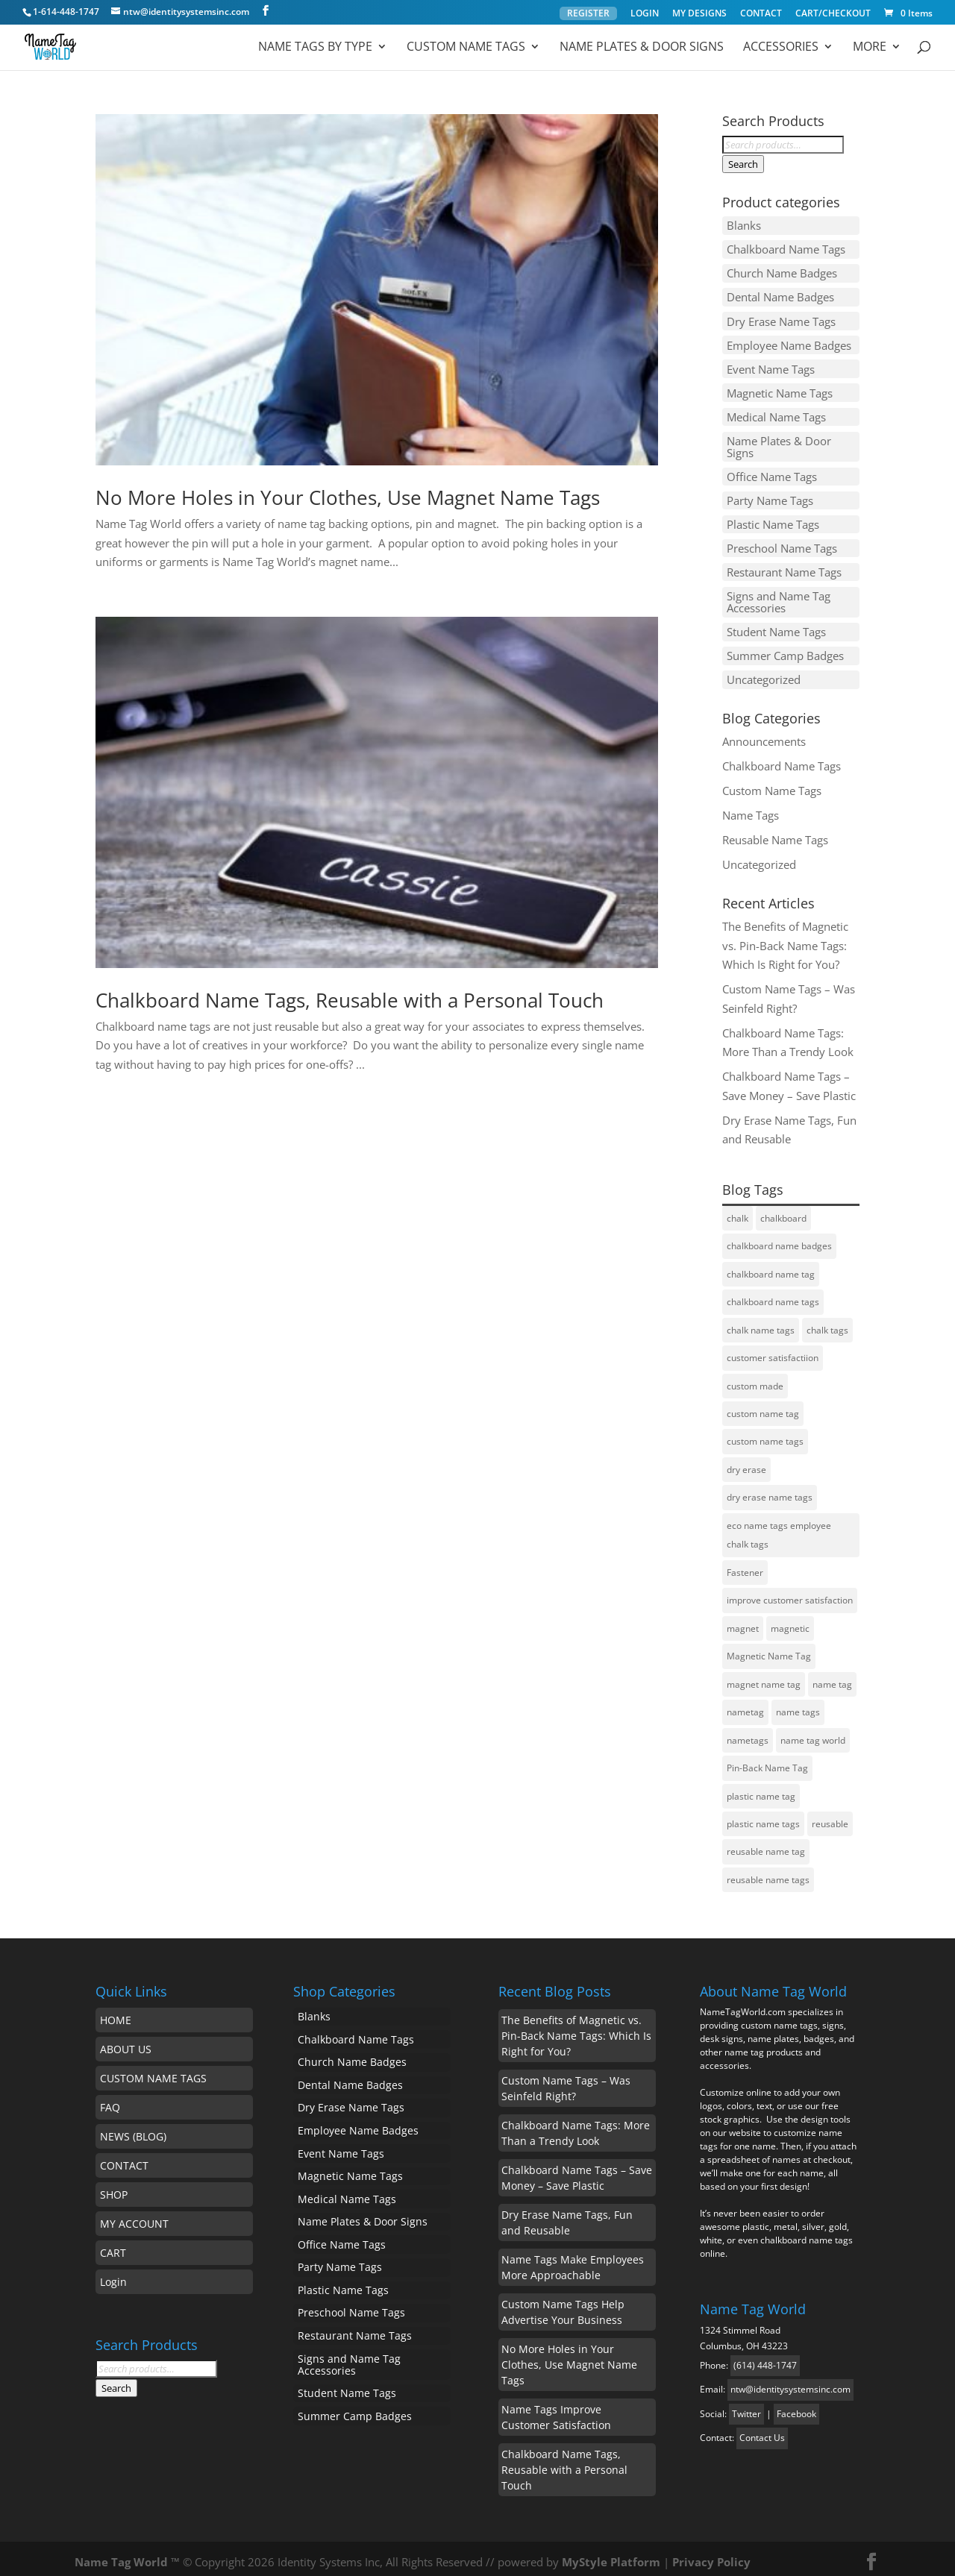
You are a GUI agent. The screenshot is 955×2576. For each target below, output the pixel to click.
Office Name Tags (772, 472)
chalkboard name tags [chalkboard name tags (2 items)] (773, 1294)
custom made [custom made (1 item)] (755, 1378)
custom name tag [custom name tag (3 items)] (763, 1406)
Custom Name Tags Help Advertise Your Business (562, 2304)
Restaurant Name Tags (784, 566)
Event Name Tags (771, 366)
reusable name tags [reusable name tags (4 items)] (768, 1872)
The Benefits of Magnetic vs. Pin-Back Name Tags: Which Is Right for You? (785, 937)
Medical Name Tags (776, 413)
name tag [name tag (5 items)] (832, 1677)
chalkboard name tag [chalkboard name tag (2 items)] (771, 1266)
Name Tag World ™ (127, 2554)
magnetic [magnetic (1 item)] (790, 1621)
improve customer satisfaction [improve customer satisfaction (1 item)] (790, 1592)
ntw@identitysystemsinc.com (790, 2381)
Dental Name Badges (780, 296)
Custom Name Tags (466, 47)
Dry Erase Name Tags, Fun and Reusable (567, 2215)
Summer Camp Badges (785, 648)
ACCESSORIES (780, 47)
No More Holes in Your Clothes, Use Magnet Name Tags (348, 497)
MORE (869, 47)
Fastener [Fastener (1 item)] (745, 1565)
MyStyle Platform (611, 2554)
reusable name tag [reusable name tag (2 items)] (766, 1844)
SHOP (114, 2187)
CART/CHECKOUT (833, 14)
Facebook (796, 2406)
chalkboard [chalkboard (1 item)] (783, 1210)
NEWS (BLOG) (133, 2129)
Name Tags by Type (315, 47)
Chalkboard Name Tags (786, 249)
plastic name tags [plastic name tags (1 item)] (763, 1816)
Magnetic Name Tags (780, 390)
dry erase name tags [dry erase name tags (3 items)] (769, 1489)
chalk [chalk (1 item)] (737, 1210)
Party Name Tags (770, 496)
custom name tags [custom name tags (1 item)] (765, 1433)
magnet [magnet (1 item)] (743, 1621)
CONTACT (761, 14)
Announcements (764, 733)
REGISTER (588, 13)
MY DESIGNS (699, 14)
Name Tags (750, 806)
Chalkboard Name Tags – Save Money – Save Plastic (576, 2170)
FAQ (110, 2100)
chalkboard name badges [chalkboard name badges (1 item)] (779, 1238)
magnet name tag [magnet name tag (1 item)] (764, 1677)
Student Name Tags (776, 625)
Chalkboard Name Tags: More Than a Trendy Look (575, 2125)
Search (743, 164)
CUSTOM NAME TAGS (153, 2071)
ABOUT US (125, 2042)
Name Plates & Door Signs (642, 47)
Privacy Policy (711, 2554)
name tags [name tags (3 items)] (798, 1704)
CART (113, 2245)
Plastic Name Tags (773, 519)
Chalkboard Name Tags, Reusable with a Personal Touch (350, 1000)
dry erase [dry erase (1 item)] (746, 1462)
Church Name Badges (782, 272)
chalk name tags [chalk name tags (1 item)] (761, 1322)
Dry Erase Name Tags (781, 319)
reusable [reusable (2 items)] (830, 1816)
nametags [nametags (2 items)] (747, 1733)
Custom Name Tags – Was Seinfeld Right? (565, 2081)
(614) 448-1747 (765, 2358)
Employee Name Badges (789, 343)
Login (113, 2274)
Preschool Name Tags (782, 542)
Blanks (744, 225)
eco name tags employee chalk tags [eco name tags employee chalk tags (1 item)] (779, 1528)
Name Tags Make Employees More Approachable (572, 2260)
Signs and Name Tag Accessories (778, 595)
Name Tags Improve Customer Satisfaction (556, 2410)
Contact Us (762, 2430)
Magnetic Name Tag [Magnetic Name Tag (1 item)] (769, 1648)
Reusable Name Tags (775, 831)
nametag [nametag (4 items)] (745, 1704)
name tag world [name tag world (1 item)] (812, 1733)
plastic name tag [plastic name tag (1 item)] (761, 1788)
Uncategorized (764, 672)
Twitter (746, 2406)
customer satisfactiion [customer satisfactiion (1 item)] (772, 1350)
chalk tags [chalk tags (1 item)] (827, 1322)
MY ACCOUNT (134, 2216)
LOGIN (644, 14)
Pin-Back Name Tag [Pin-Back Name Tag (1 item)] (767, 1760)
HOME (115, 2012)
